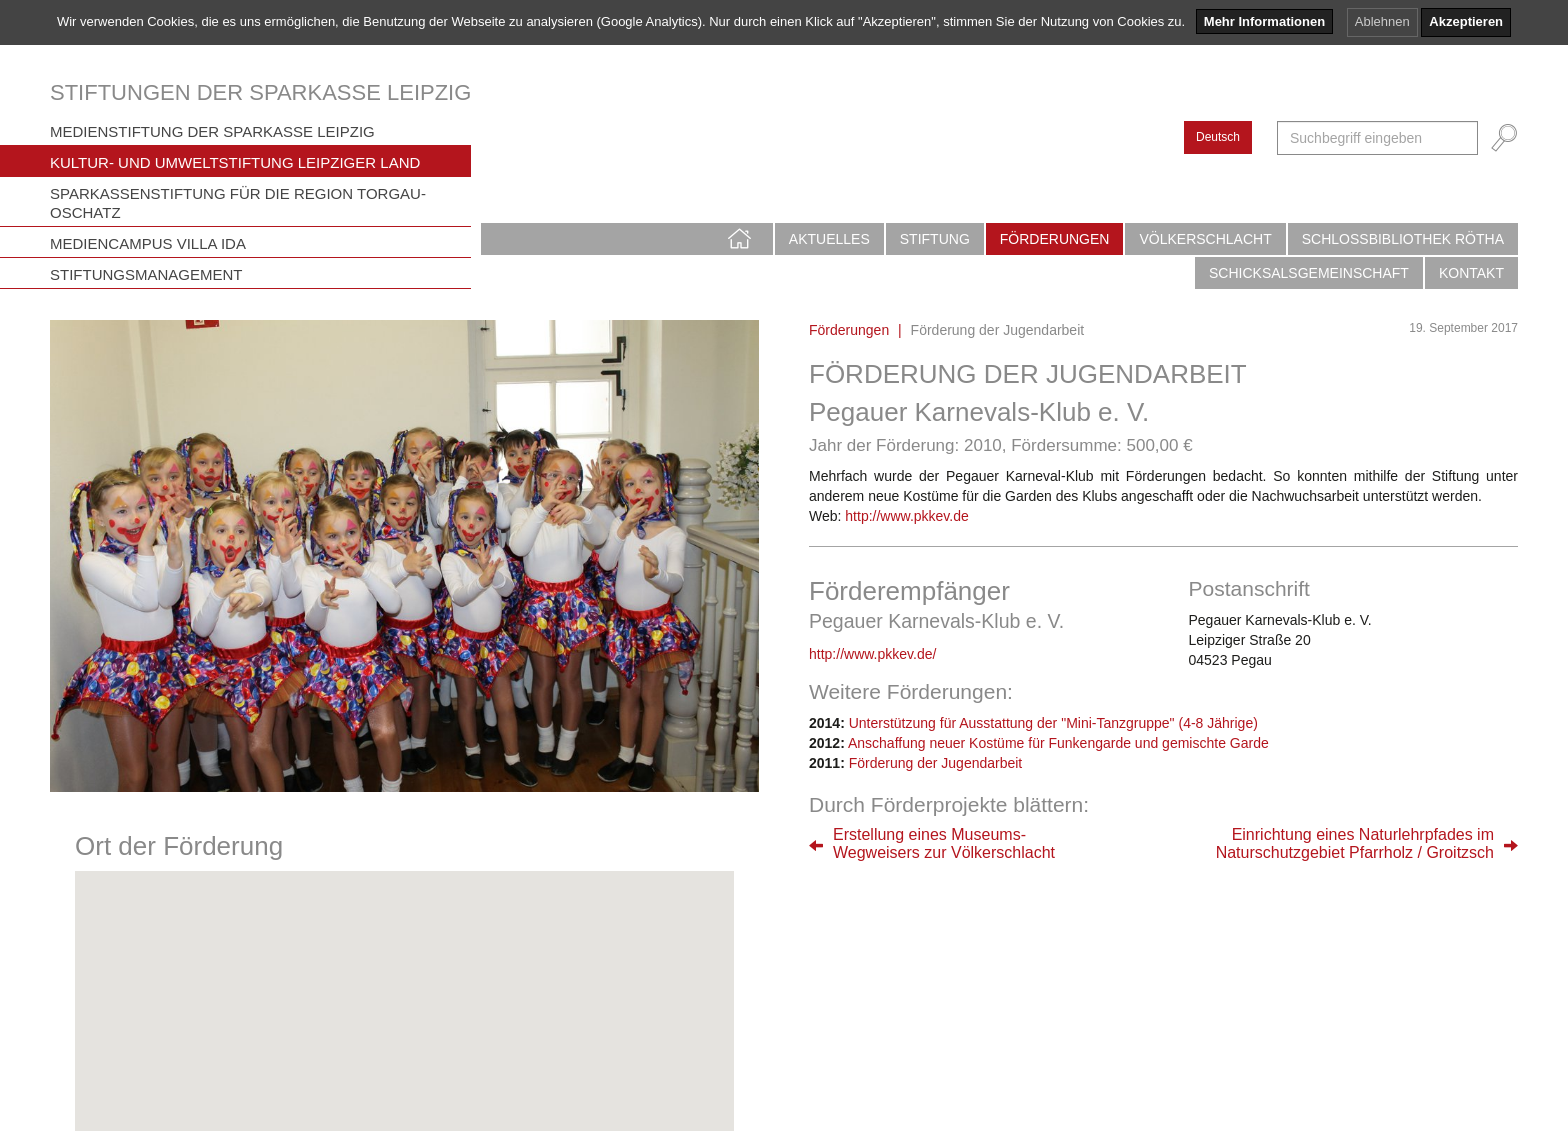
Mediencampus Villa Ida (148, 243)
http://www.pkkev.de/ (872, 654)
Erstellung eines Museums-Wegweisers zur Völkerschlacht (944, 843)
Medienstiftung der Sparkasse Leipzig (212, 131)
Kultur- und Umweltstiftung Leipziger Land (235, 162)
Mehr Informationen (1264, 21)
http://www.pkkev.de (906, 516)
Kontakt (1471, 273)
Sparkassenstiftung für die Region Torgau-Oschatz (238, 203)
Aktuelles (829, 239)
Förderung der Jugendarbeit (936, 763)
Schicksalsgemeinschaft (1309, 273)
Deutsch (1218, 137)
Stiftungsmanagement (146, 274)
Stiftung (935, 239)
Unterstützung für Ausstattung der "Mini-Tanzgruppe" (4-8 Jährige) (1053, 723)
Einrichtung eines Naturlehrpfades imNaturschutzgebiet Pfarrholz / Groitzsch (1355, 843)
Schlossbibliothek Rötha (1403, 239)
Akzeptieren (1466, 21)
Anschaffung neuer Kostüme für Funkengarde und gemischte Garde (1058, 743)
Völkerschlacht (1205, 239)
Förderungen (1055, 239)
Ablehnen (1382, 21)
